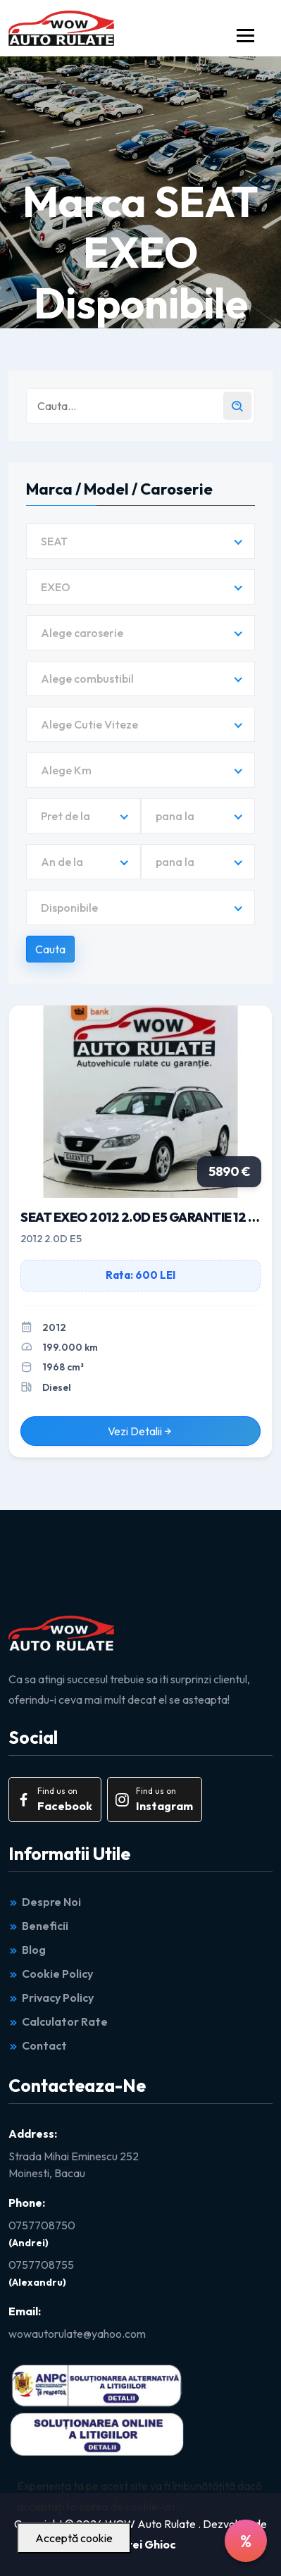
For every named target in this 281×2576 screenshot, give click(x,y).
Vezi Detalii (140, 1431)
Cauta (50, 949)
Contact (37, 2045)
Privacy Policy (51, 1997)
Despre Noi (44, 1902)
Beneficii (38, 1926)
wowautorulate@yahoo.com (77, 2334)
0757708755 (41, 2265)
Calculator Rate (58, 2021)
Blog (27, 1950)
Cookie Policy (50, 1974)
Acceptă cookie (74, 2538)
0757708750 (41, 2225)
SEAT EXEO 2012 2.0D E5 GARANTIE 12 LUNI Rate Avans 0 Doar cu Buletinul (140, 1217)
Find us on (53, 1799)
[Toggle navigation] (245, 36)
